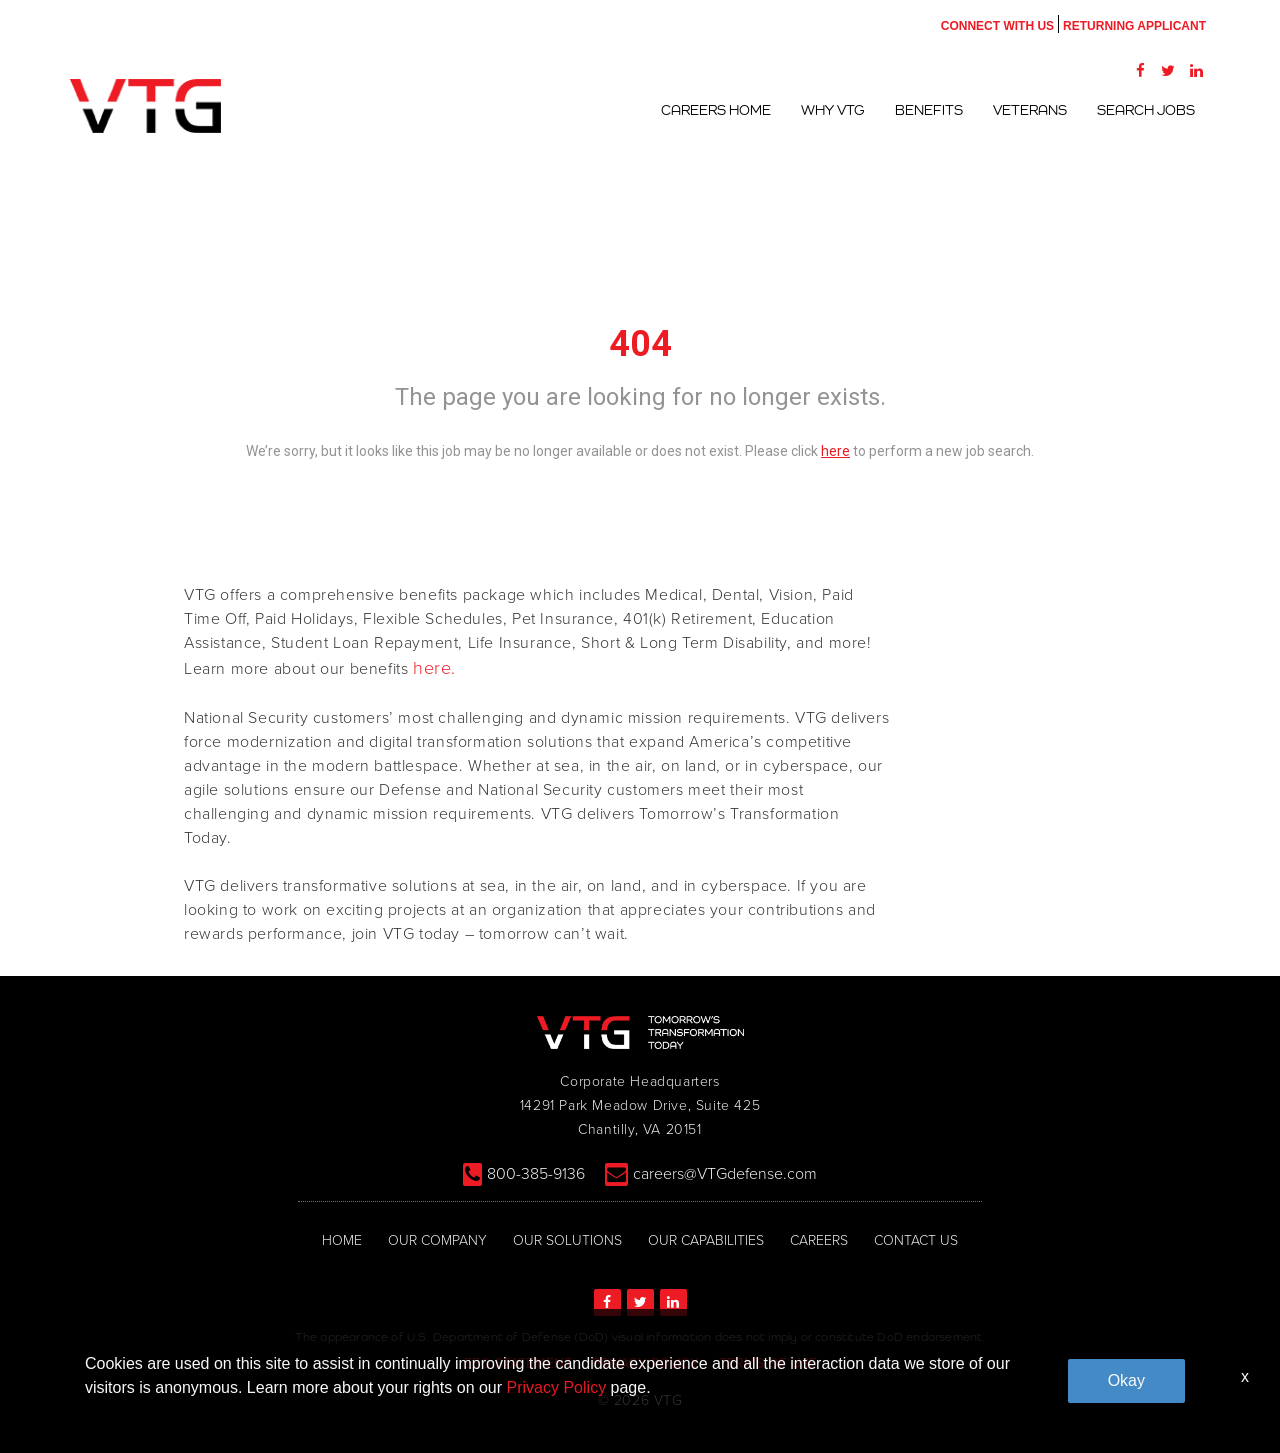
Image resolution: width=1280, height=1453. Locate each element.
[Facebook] (1140, 70)
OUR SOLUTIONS (567, 1240)
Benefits (929, 110)
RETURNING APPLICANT (1134, 26)
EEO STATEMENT (518, 1363)
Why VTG (833, 110)
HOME (342, 1240)
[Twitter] (1168, 70)
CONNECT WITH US (997, 26)
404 (640, 344)
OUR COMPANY (437, 1240)
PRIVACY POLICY (645, 1363)
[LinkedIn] (1196, 70)
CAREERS (819, 1240)
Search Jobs (1146, 110)
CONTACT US (916, 1240)
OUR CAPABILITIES (706, 1240)
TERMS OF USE (768, 1363)
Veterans (1030, 110)
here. (434, 668)
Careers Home (716, 110)
